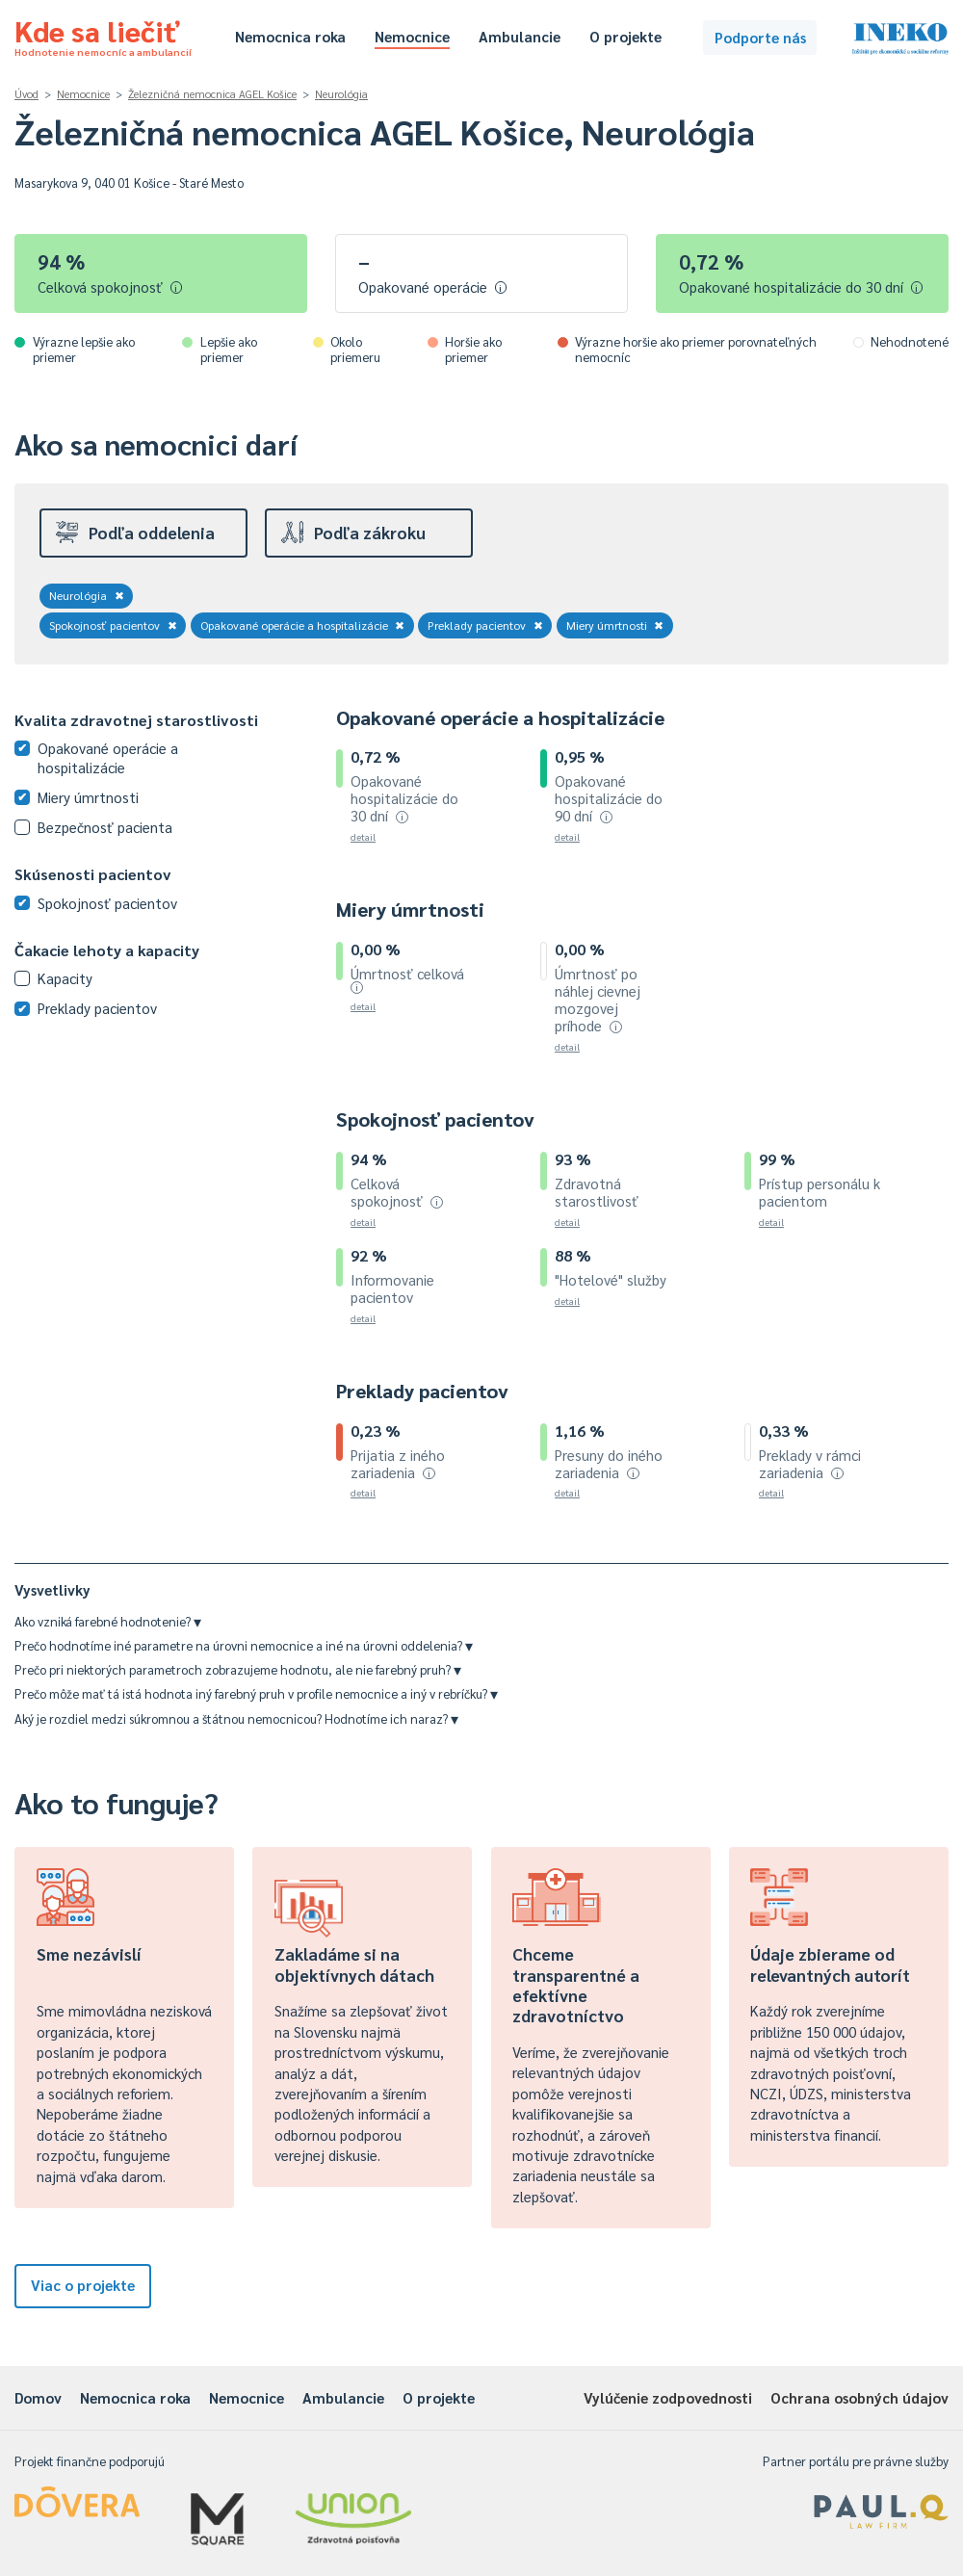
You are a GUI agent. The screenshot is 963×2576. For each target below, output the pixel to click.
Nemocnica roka (290, 36)
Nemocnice (412, 36)
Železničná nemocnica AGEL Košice (212, 94)
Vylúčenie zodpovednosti (668, 2397)
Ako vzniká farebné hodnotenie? (107, 1621)
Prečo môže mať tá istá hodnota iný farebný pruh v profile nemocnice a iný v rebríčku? (256, 1693)
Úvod (26, 94)
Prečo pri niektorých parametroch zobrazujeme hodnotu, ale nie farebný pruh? (237, 1669)
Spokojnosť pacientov (113, 625)
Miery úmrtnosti (615, 625)
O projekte (625, 36)
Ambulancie (519, 36)
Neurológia (341, 94)
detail (363, 836)
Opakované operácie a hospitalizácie (302, 625)
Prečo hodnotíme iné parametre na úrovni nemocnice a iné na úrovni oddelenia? (243, 1645)
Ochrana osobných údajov (859, 2397)
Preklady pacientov (485, 625)
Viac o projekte (83, 2285)
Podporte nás (760, 37)
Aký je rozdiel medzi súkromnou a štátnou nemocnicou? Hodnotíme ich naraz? (236, 1718)
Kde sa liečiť (103, 35)
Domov (38, 2397)
